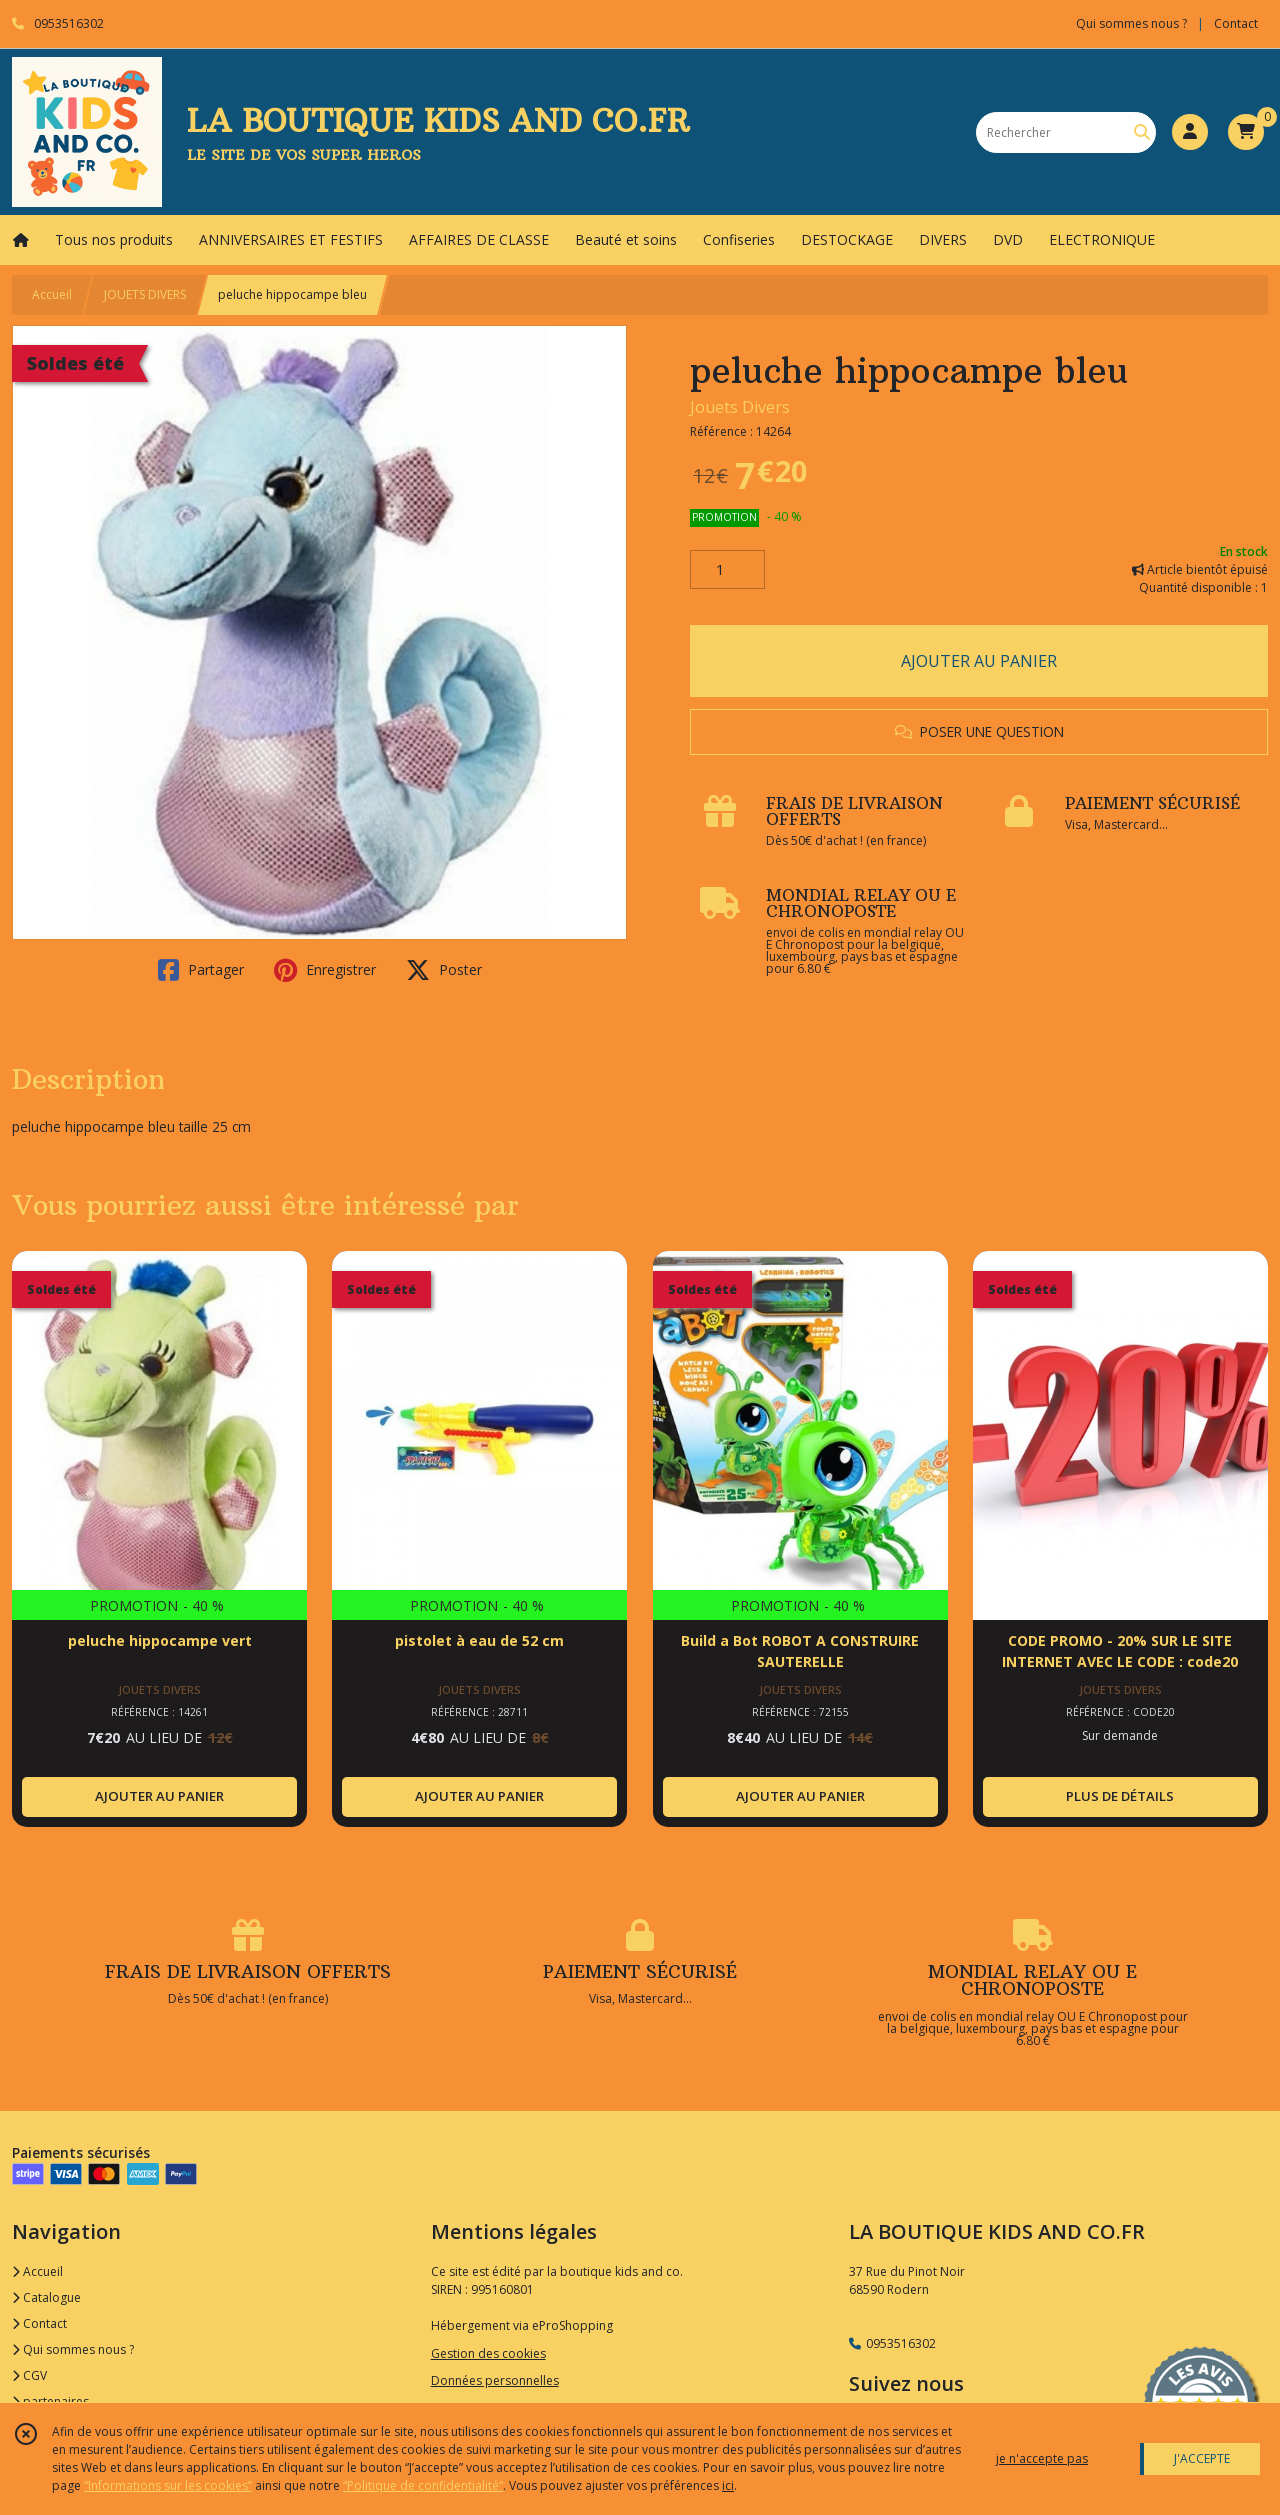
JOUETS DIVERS (145, 294)
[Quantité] (727, 570)
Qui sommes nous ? (73, 2349)
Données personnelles (495, 2380)
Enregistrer (325, 970)
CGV (29, 2375)
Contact (1236, 23)
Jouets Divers (740, 407)
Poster (444, 970)
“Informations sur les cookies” (168, 2485)
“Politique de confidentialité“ (423, 2485)
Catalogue (46, 2297)
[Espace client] (1190, 132)
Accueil (52, 294)
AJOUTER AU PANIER (979, 661)
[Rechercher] (1142, 132)
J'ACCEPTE (1202, 2458)
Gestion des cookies (488, 2353)
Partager (201, 970)
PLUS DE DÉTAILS (1120, 1796)
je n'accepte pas (1042, 2458)
